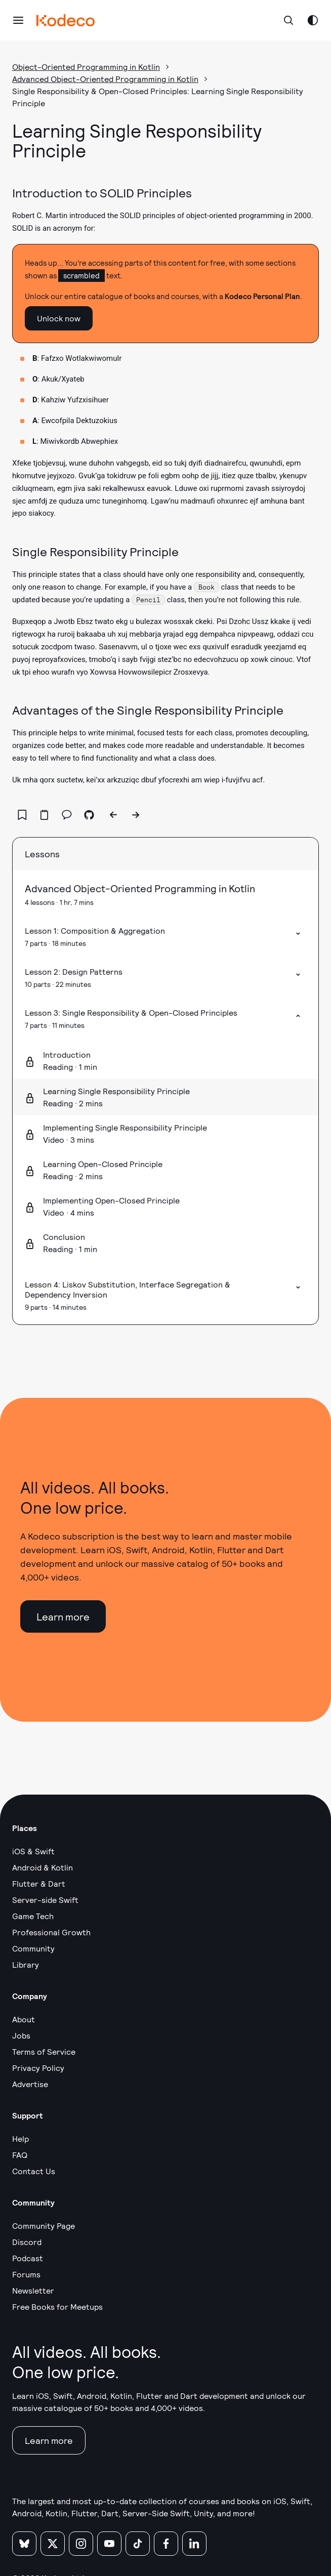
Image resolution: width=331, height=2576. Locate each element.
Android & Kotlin (42, 1867)
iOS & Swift (33, 1851)
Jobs (21, 2035)
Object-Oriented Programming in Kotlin (86, 66)
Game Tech (33, 1916)
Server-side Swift (45, 1899)
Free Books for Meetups (57, 2306)
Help (20, 2138)
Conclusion (64, 1236)
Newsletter (33, 2290)
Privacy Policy (38, 2067)
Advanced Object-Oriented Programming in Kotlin (105, 79)
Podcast (27, 2258)
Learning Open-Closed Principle (102, 1164)
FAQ (19, 2154)
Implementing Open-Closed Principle (111, 1200)
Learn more (63, 1616)
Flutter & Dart (38, 1883)
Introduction (67, 1054)
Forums (26, 2274)
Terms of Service (43, 2051)
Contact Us (33, 2171)
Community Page (43, 2225)
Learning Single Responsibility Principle (116, 1091)
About (23, 2019)
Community (33, 1948)
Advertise (30, 2084)
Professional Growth (51, 1932)
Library (25, 1964)
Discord (27, 2242)
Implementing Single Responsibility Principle (125, 1127)
